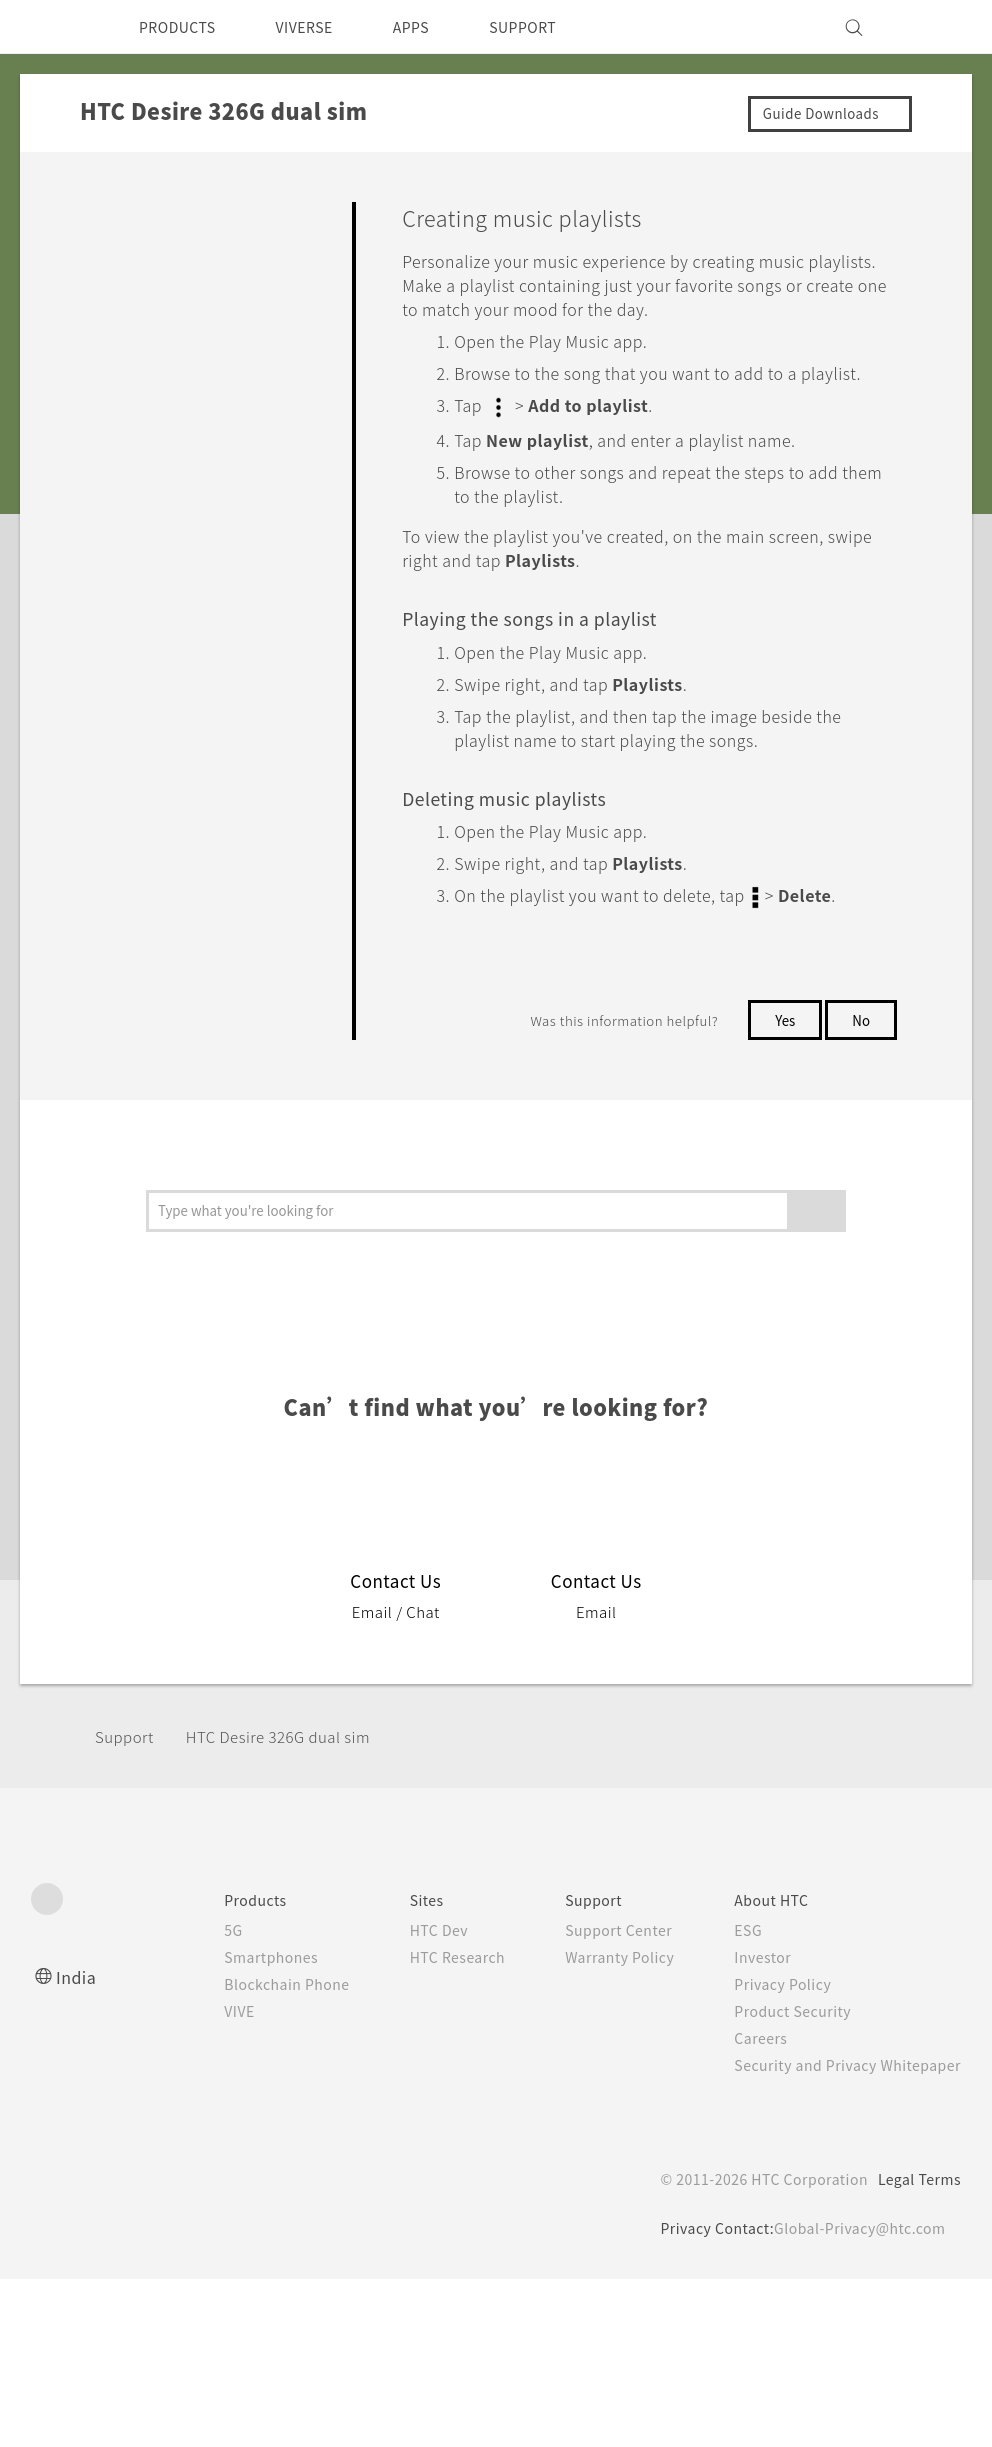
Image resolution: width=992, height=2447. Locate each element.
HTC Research (427, 1977)
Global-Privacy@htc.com (855, 2248)
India (77, 1996)
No (860, 1040)
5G (188, 1950)
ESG (733, 1950)
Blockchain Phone (246, 2004)
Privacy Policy (769, 2004)
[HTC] (55, 27)
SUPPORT (557, 27)
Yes (781, 1040)
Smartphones (229, 1977)
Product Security (780, 2031)
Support (127, 1756)
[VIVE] (934, 27)
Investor (748, 1977)
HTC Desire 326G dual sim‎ (291, 1756)
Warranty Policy (598, 1977)
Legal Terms (916, 2199)
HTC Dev (407, 1950)
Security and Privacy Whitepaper (839, 2085)
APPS (437, 27)
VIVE (197, 2031)
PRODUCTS (183, 27)
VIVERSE (321, 27)
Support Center (597, 1950)
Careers (745, 2058)
